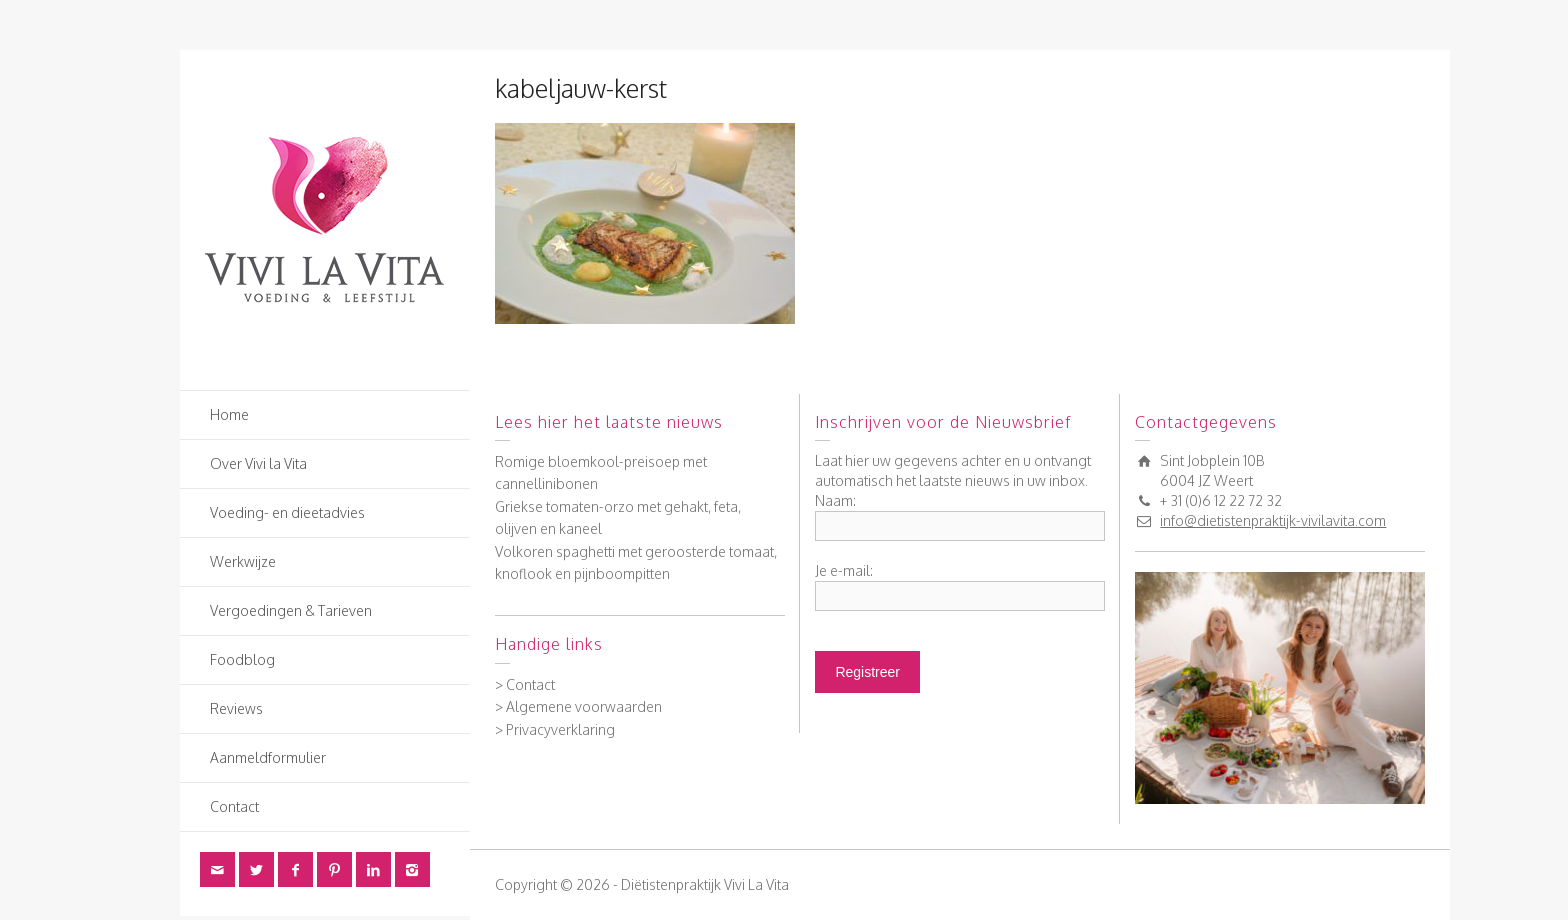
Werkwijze (243, 561)
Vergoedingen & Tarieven (291, 610)
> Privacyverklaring (555, 729)
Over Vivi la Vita (258, 463)
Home (229, 414)
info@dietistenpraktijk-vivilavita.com (1273, 520)
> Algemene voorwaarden (578, 706)
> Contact (525, 684)
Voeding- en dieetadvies (287, 512)
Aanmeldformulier (268, 757)
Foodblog (242, 659)
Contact (234, 806)
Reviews (236, 708)
